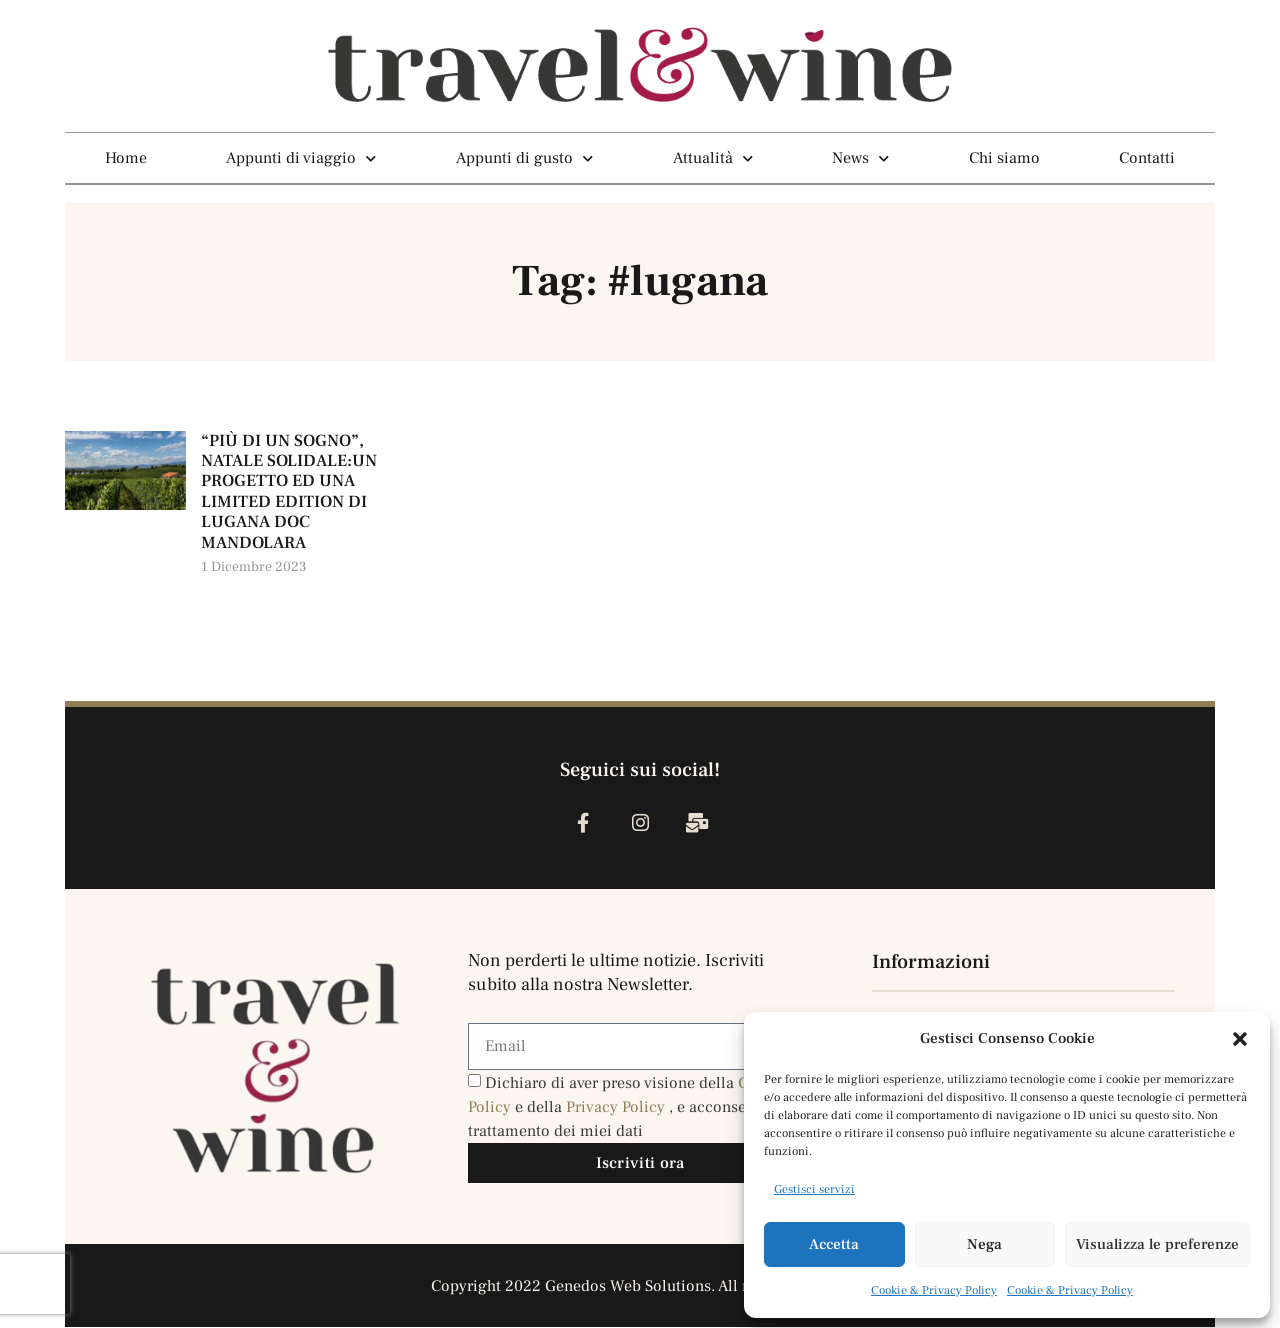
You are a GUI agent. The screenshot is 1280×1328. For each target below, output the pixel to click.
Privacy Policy (617, 1108)
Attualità (713, 158)
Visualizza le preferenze (1157, 1244)
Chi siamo (1004, 158)
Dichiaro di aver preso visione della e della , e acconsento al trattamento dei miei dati (627, 1108)
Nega (984, 1244)
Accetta (834, 1244)
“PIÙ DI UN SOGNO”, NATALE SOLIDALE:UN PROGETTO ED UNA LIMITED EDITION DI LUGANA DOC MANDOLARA (289, 492)
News (860, 158)
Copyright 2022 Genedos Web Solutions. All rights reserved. (640, 1287)
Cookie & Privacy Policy (934, 1290)
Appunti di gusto (524, 158)
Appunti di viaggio (301, 158)
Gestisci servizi (814, 1189)
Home (126, 158)
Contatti (1147, 158)
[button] (1240, 1039)
